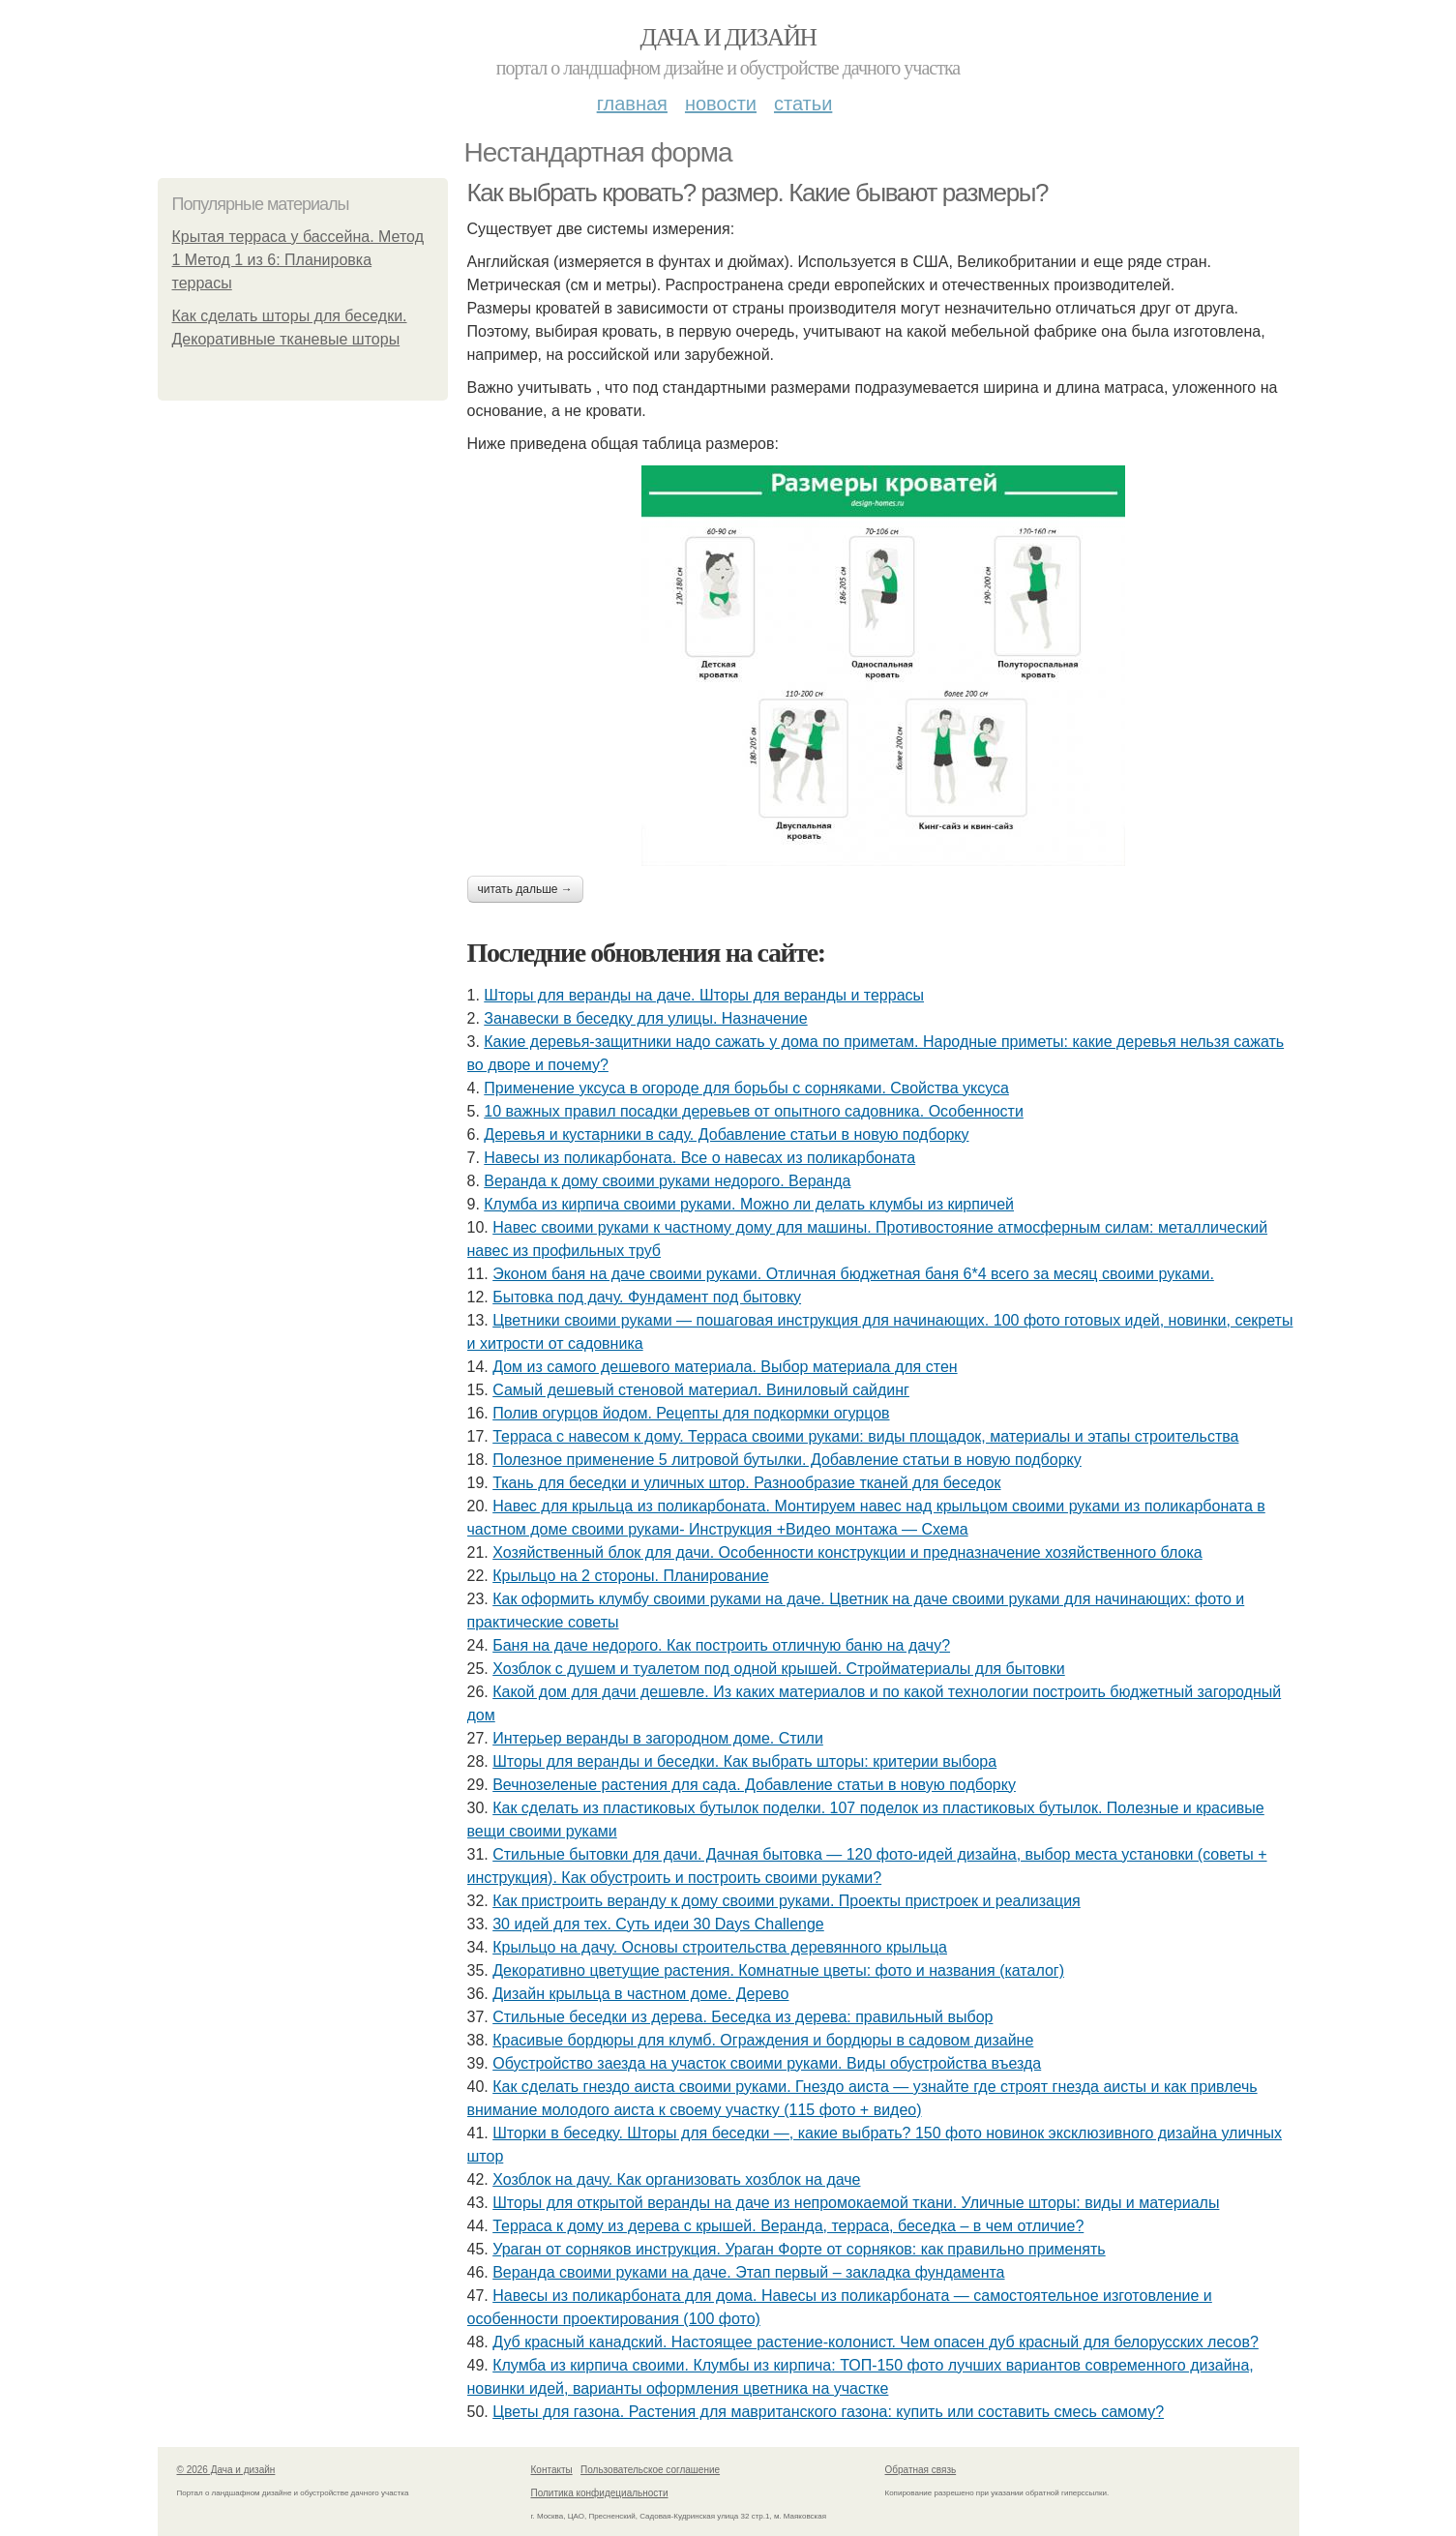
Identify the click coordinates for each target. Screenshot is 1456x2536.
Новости (721, 103)
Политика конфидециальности (600, 2493)
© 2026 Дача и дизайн (226, 2469)
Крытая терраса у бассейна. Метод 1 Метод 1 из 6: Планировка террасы (298, 259)
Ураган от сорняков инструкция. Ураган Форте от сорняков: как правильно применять (798, 2249)
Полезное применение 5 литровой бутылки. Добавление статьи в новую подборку (787, 1459)
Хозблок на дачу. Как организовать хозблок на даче (676, 2179)
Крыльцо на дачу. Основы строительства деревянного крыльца (719, 1947)
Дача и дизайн (728, 37)
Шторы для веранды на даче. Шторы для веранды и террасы (704, 995)
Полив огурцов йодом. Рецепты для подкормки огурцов (690, 1413)
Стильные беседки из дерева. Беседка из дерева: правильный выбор (742, 2017)
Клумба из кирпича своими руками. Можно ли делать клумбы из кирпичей (749, 1204)
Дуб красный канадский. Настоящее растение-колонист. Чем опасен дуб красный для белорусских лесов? (875, 2342)
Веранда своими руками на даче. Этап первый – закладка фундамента (748, 2272)
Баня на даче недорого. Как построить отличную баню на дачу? (721, 1645)
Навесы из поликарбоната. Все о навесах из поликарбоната (699, 1157)
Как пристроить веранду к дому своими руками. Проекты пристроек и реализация (786, 1901)
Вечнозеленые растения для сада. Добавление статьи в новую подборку (754, 1784)
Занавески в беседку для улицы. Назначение (645, 1018)
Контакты (552, 2469)
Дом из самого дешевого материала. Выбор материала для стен (724, 1366)
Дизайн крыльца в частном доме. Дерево (640, 1993)
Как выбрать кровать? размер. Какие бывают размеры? (758, 192)
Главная (632, 103)
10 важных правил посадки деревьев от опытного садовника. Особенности (754, 1111)
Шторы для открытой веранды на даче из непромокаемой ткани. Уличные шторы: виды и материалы (855, 2202)
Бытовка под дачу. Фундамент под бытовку (646, 1297)
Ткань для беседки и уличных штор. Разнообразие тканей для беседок (746, 1483)
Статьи (803, 103)
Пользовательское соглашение (650, 2469)
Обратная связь (921, 2469)
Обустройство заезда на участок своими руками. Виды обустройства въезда (766, 2063)
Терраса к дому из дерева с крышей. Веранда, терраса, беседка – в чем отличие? (788, 2226)
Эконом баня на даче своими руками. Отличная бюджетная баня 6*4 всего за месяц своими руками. (853, 1274)
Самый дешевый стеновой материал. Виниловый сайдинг (700, 1390)
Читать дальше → (525, 889)
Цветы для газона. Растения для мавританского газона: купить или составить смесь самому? (828, 2411)
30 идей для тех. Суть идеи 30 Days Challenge (658, 1924)
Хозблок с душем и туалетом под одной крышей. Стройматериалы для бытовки (778, 1668)
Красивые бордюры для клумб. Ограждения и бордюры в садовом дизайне (762, 2040)
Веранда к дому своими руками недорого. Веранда (667, 1181)
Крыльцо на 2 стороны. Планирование (630, 1575)
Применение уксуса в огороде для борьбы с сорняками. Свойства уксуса (746, 1088)
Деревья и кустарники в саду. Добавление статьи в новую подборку (726, 1134)
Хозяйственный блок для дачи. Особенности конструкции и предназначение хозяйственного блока (847, 1552)
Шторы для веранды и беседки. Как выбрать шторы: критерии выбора (744, 1761)
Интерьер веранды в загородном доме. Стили (657, 1738)
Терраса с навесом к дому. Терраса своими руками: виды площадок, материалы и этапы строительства (865, 1436)
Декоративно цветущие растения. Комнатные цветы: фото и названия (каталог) (778, 1970)
